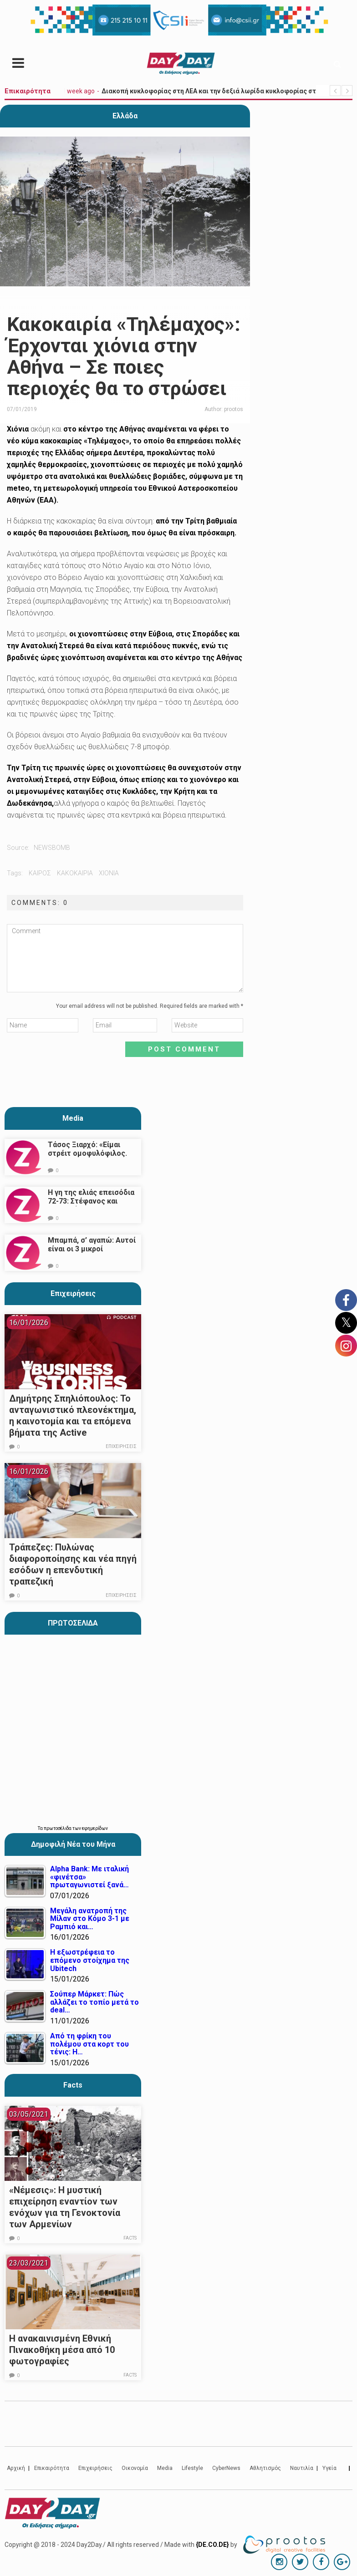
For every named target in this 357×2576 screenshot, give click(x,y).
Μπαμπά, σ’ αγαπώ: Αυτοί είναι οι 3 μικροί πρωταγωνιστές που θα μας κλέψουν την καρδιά (92, 1253)
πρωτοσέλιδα (58, 1828)
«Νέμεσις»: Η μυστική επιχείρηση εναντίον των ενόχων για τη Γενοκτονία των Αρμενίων (64, 2207)
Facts (130, 2238)
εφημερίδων (95, 1828)
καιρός (40, 873)
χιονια (109, 873)
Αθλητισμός (265, 2468)
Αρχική (16, 2468)
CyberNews (226, 2468)
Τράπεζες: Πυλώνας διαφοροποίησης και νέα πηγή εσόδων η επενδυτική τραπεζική (73, 1564)
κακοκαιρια (75, 873)
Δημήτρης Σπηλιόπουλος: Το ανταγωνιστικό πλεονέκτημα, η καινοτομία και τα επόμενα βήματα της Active (72, 1415)
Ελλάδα (125, 116)
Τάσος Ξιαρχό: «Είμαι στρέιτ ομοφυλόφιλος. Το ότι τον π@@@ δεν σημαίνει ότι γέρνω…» (87, 1157)
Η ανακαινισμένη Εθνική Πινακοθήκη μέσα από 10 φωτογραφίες (62, 2350)
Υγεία (329, 2468)
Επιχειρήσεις (73, 1293)
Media (72, 1118)
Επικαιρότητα (51, 2468)
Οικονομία (135, 2468)
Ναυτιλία (301, 2468)
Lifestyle (192, 2468)
